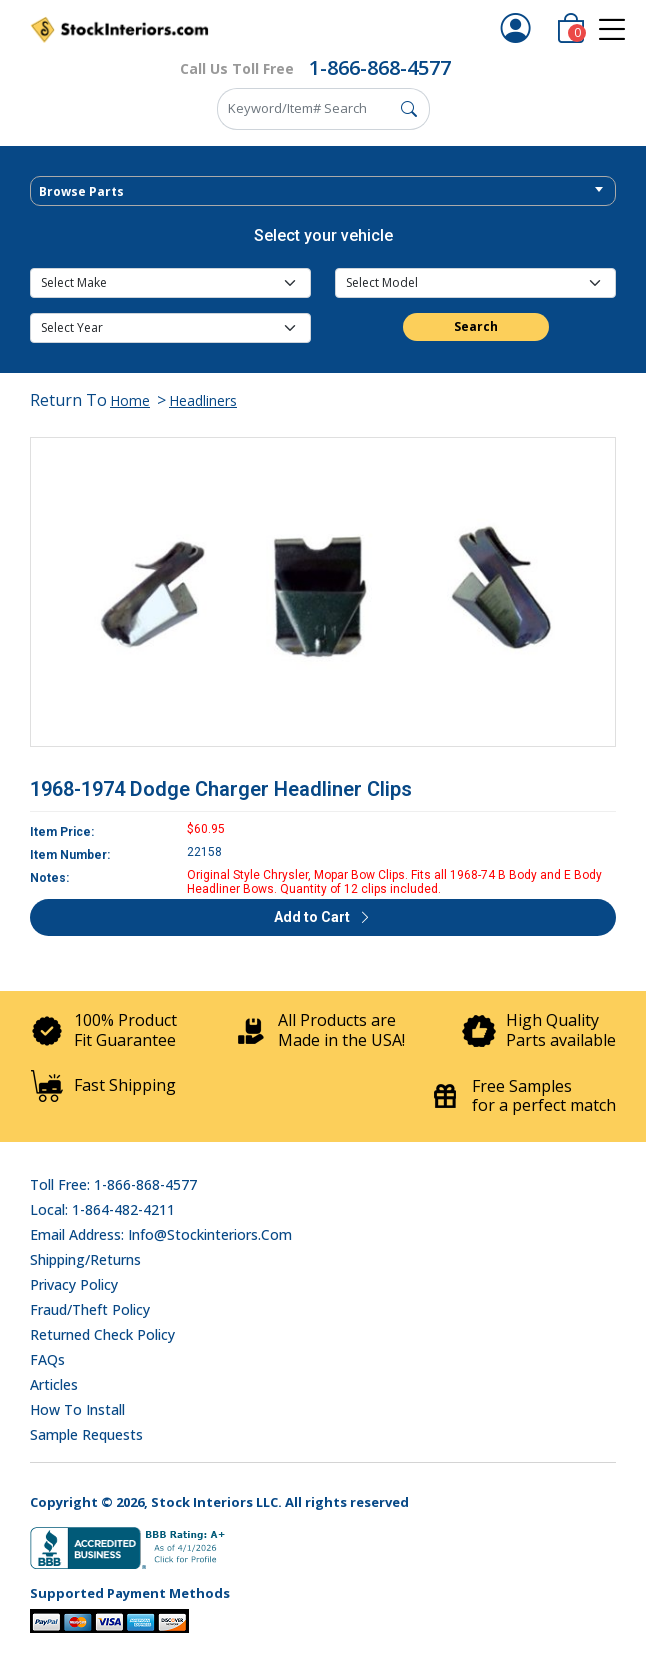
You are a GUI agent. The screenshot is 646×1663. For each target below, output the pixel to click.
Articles (54, 1384)
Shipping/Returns (85, 1259)
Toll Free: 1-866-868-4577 (113, 1184)
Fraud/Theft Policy (90, 1309)
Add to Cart (323, 917)
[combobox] (323, 191)
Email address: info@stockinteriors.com (161, 1234)
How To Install (77, 1409)
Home (130, 400)
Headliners (203, 400)
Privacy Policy (74, 1284)
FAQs (47, 1359)
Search (476, 326)
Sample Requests (86, 1434)
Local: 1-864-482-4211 (102, 1209)
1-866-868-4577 (380, 67)
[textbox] (323, 192)
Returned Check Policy (102, 1334)
